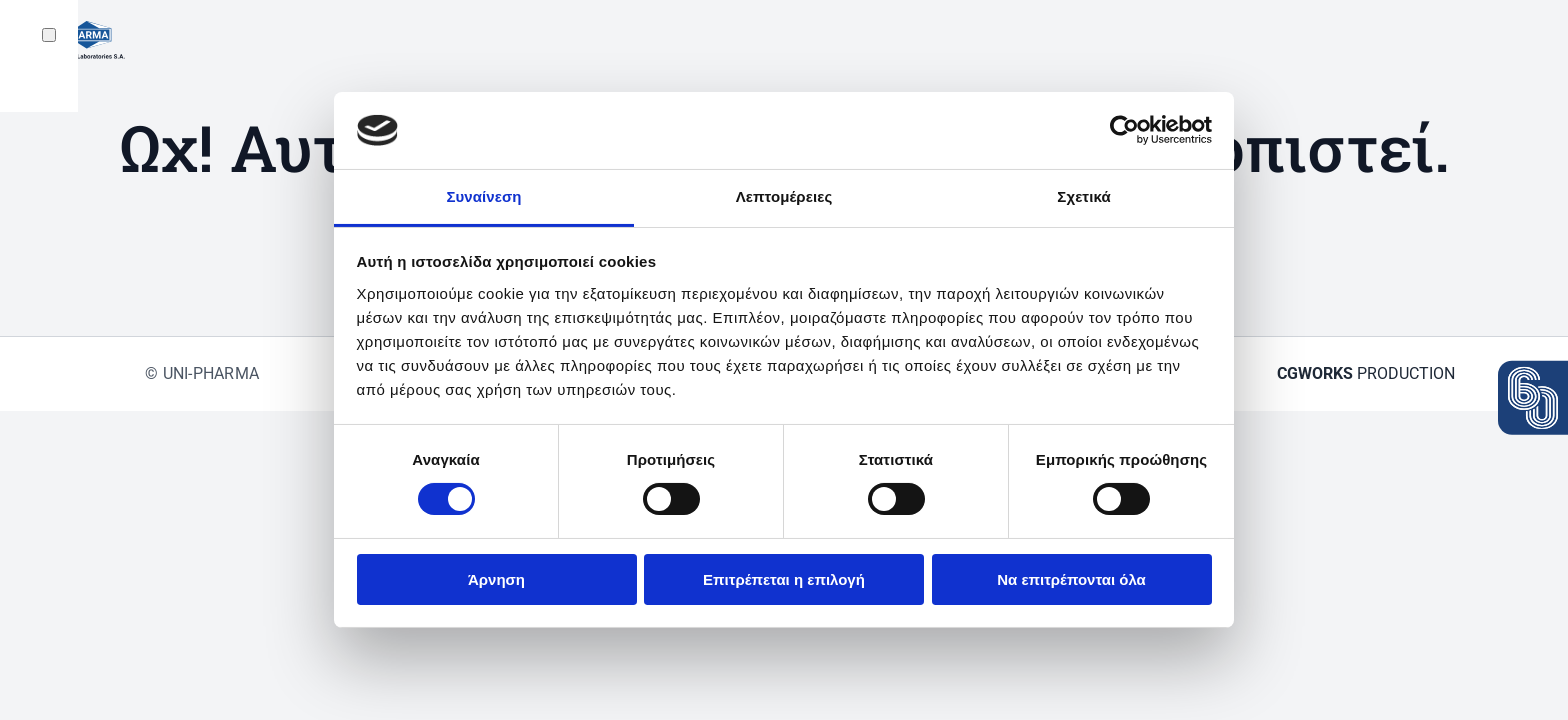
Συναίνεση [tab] (483, 196)
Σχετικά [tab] (1083, 196)
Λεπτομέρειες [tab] (784, 196)
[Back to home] (78, 40)
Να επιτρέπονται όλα (1071, 579)
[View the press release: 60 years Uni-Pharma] (1533, 398)
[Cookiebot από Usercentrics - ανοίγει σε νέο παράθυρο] (1124, 130)
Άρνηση (496, 579)
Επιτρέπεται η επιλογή (784, 579)
